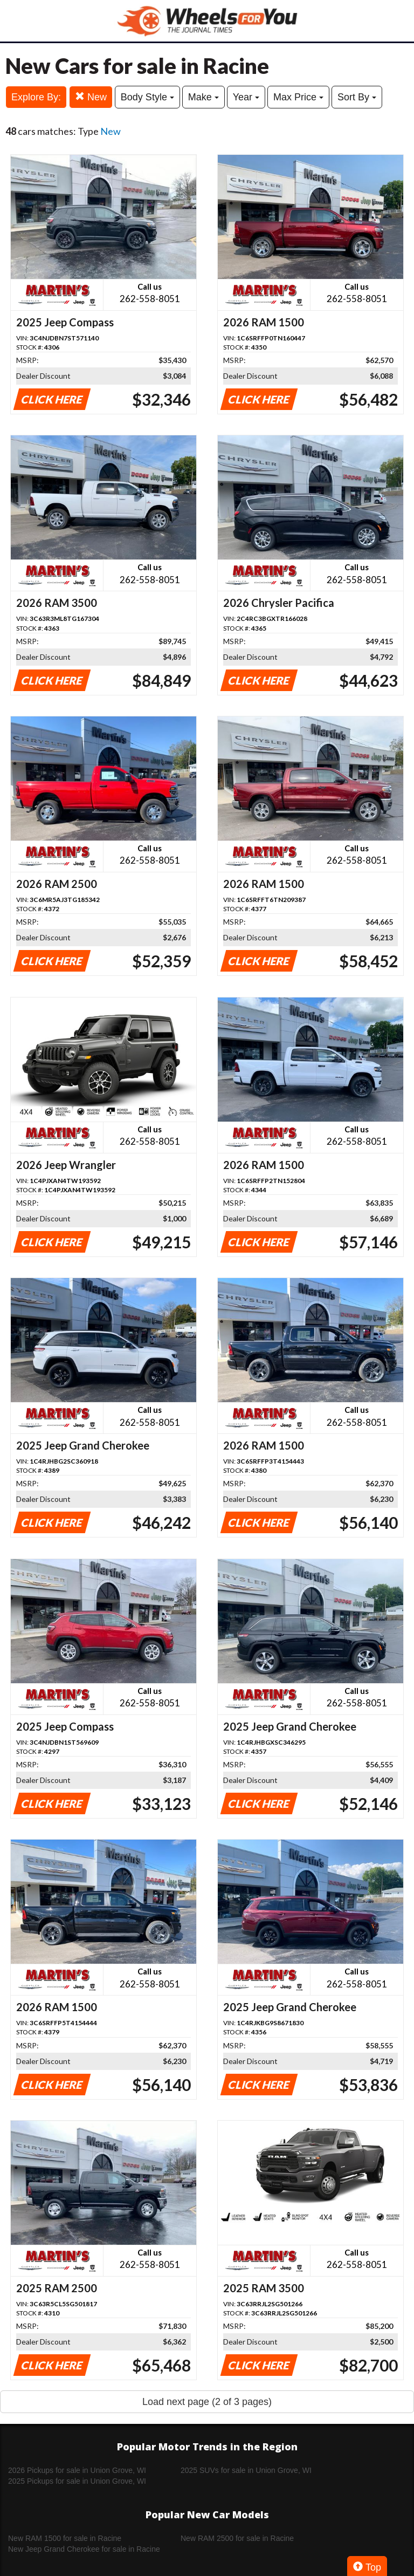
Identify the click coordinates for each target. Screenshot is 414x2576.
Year (246, 97)
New (91, 97)
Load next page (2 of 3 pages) (207, 2401)
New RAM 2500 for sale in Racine (237, 2538)
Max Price (298, 97)
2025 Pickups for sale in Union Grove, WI (77, 2481)
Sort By (356, 97)
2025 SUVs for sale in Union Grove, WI (246, 2470)
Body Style (147, 97)
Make (203, 97)
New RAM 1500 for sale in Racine (64, 2538)
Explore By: (36, 97)
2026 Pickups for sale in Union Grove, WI (77, 2470)
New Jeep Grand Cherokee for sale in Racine (84, 2549)
